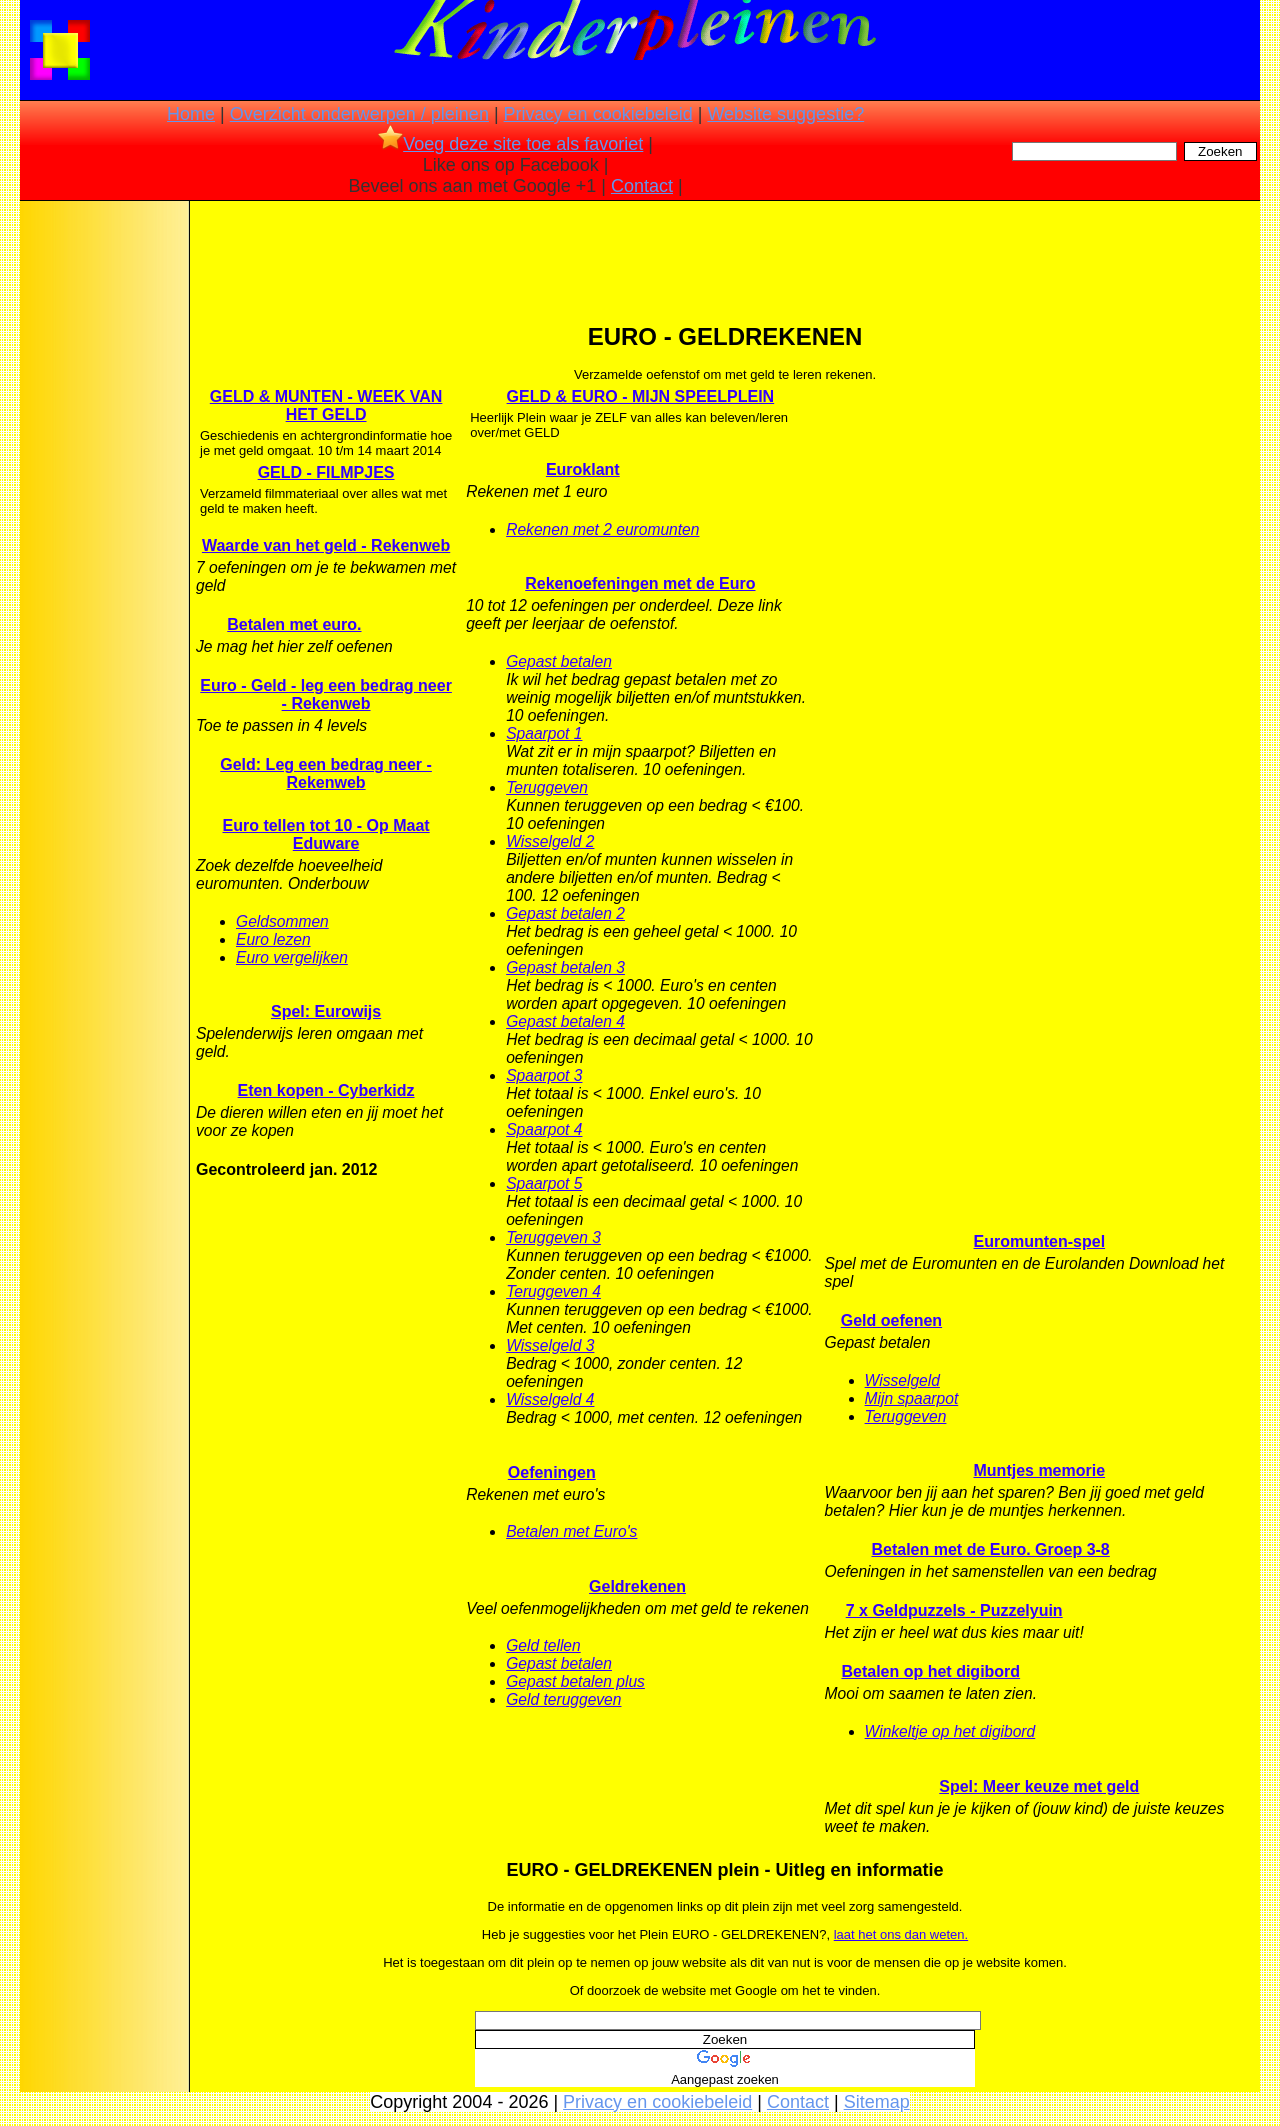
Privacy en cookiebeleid (598, 114)
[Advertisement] (103, 520)
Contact (642, 186)
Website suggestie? (785, 114)
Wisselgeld (902, 1380)
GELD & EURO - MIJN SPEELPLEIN (641, 396)
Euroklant (583, 469)
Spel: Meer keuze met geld (1039, 1786)
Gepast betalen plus (575, 1681)
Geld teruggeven (563, 1699)
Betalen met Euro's (571, 1531)
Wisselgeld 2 (550, 841)
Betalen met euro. (294, 624)
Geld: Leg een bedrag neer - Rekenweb (326, 773)
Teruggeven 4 (553, 1291)
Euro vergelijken (292, 957)
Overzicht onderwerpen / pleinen (359, 114)
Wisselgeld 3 (550, 1345)
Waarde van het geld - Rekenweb (326, 545)
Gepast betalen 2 (565, 913)
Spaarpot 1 (544, 733)
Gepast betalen (559, 661)
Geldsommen (282, 921)
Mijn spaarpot (912, 1398)
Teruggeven (547, 787)
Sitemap (877, 2102)
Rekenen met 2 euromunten (602, 529)
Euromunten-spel (1040, 1241)
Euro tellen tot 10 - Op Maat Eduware (326, 834)
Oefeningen (552, 1472)
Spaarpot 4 (544, 1129)
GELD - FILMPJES (326, 472)
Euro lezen (273, 939)
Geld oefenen (891, 1320)
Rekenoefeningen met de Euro (640, 583)
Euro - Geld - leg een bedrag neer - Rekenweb (326, 694)
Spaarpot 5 (544, 1183)
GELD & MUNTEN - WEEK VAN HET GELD (326, 405)
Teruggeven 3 (553, 1237)
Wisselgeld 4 (550, 1399)
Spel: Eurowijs (326, 1011)
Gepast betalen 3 (565, 967)
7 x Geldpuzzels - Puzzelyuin (954, 1610)
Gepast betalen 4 (565, 1021)
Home (191, 114)
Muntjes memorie (1040, 1470)
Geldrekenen (637, 1586)
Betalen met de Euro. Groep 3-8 (990, 1549)
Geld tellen (543, 1645)
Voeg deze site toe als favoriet (510, 144)
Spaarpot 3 (544, 1075)
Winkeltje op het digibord (950, 1731)
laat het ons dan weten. (901, 1934)
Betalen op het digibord (930, 1671)
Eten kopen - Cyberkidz (326, 1090)
